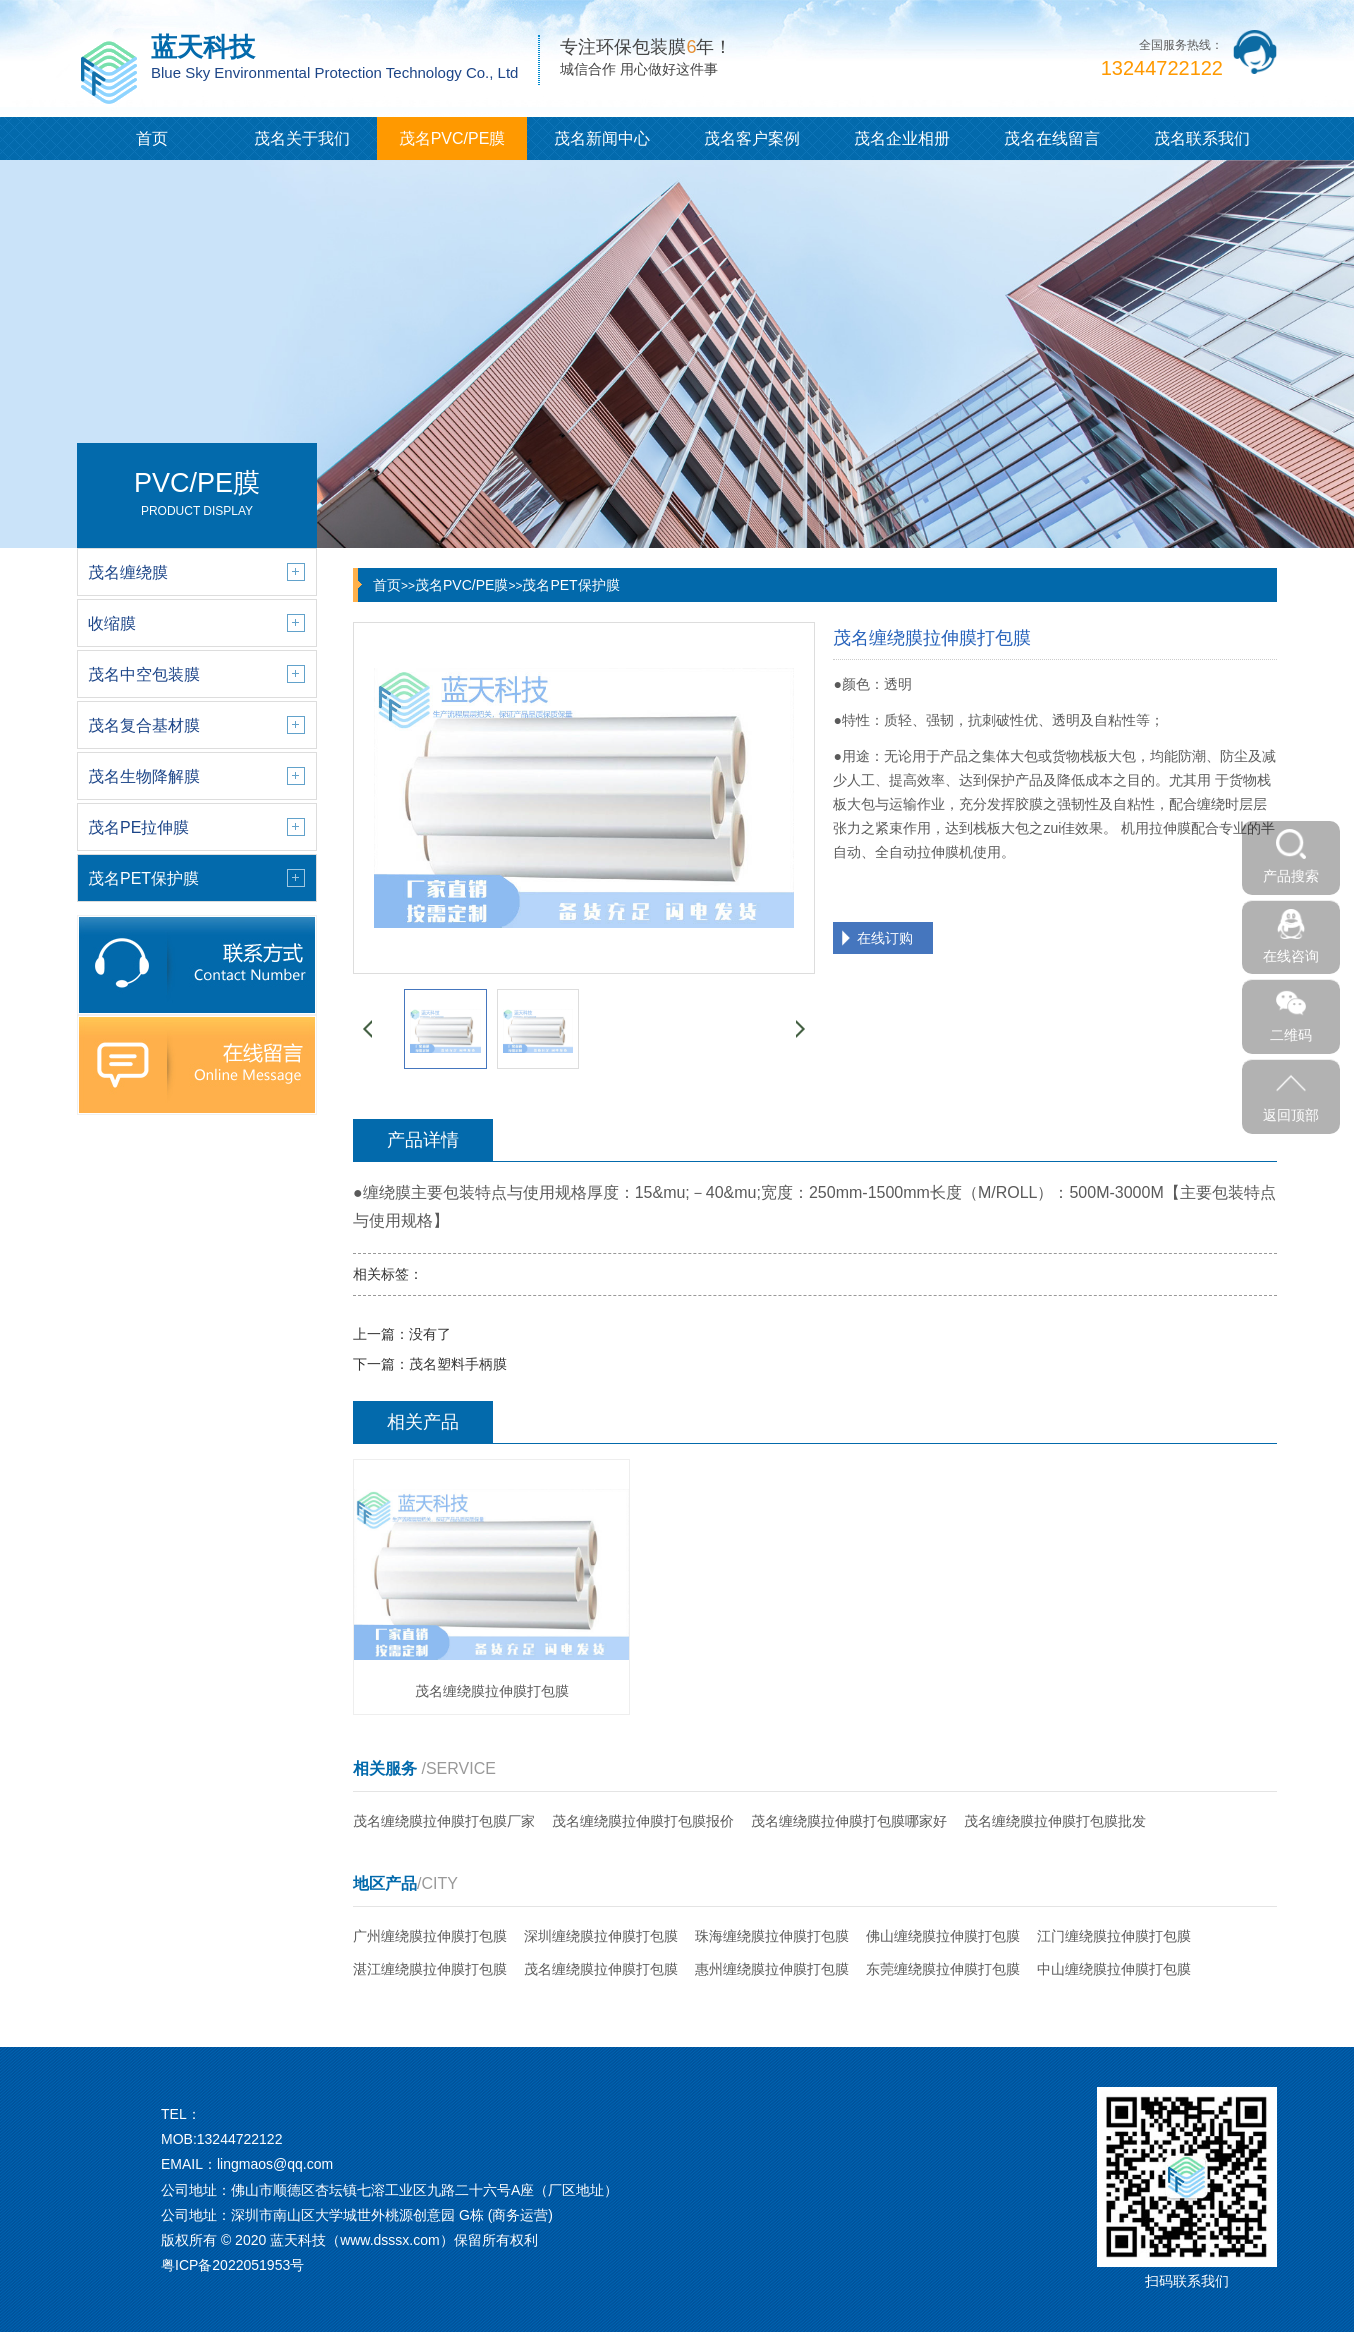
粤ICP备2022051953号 (232, 2265)
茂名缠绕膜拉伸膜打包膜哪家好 (849, 1821)
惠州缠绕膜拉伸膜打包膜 (772, 1969)
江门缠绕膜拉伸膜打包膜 (1114, 1936)
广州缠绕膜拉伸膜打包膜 (430, 1936)
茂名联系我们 (1202, 138)
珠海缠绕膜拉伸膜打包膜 (772, 1936)
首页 (152, 138)
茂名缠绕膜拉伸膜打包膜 (601, 1969)
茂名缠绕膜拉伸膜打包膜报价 (643, 1821)
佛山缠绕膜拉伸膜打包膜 (943, 1936)
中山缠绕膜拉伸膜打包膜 (1114, 1969)
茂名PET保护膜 (570, 585)
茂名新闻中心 (602, 138)
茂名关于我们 (302, 138)
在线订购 (885, 938)
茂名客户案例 (752, 138)
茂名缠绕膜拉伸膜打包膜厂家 (444, 1821)
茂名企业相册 (902, 138)
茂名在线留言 (1052, 138)
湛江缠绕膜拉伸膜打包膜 (430, 1969)
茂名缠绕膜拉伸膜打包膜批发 (1055, 1821)
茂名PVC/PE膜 (452, 138)
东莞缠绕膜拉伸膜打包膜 (943, 1969)
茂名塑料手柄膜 (458, 1364)
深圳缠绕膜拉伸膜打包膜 (601, 1936)
